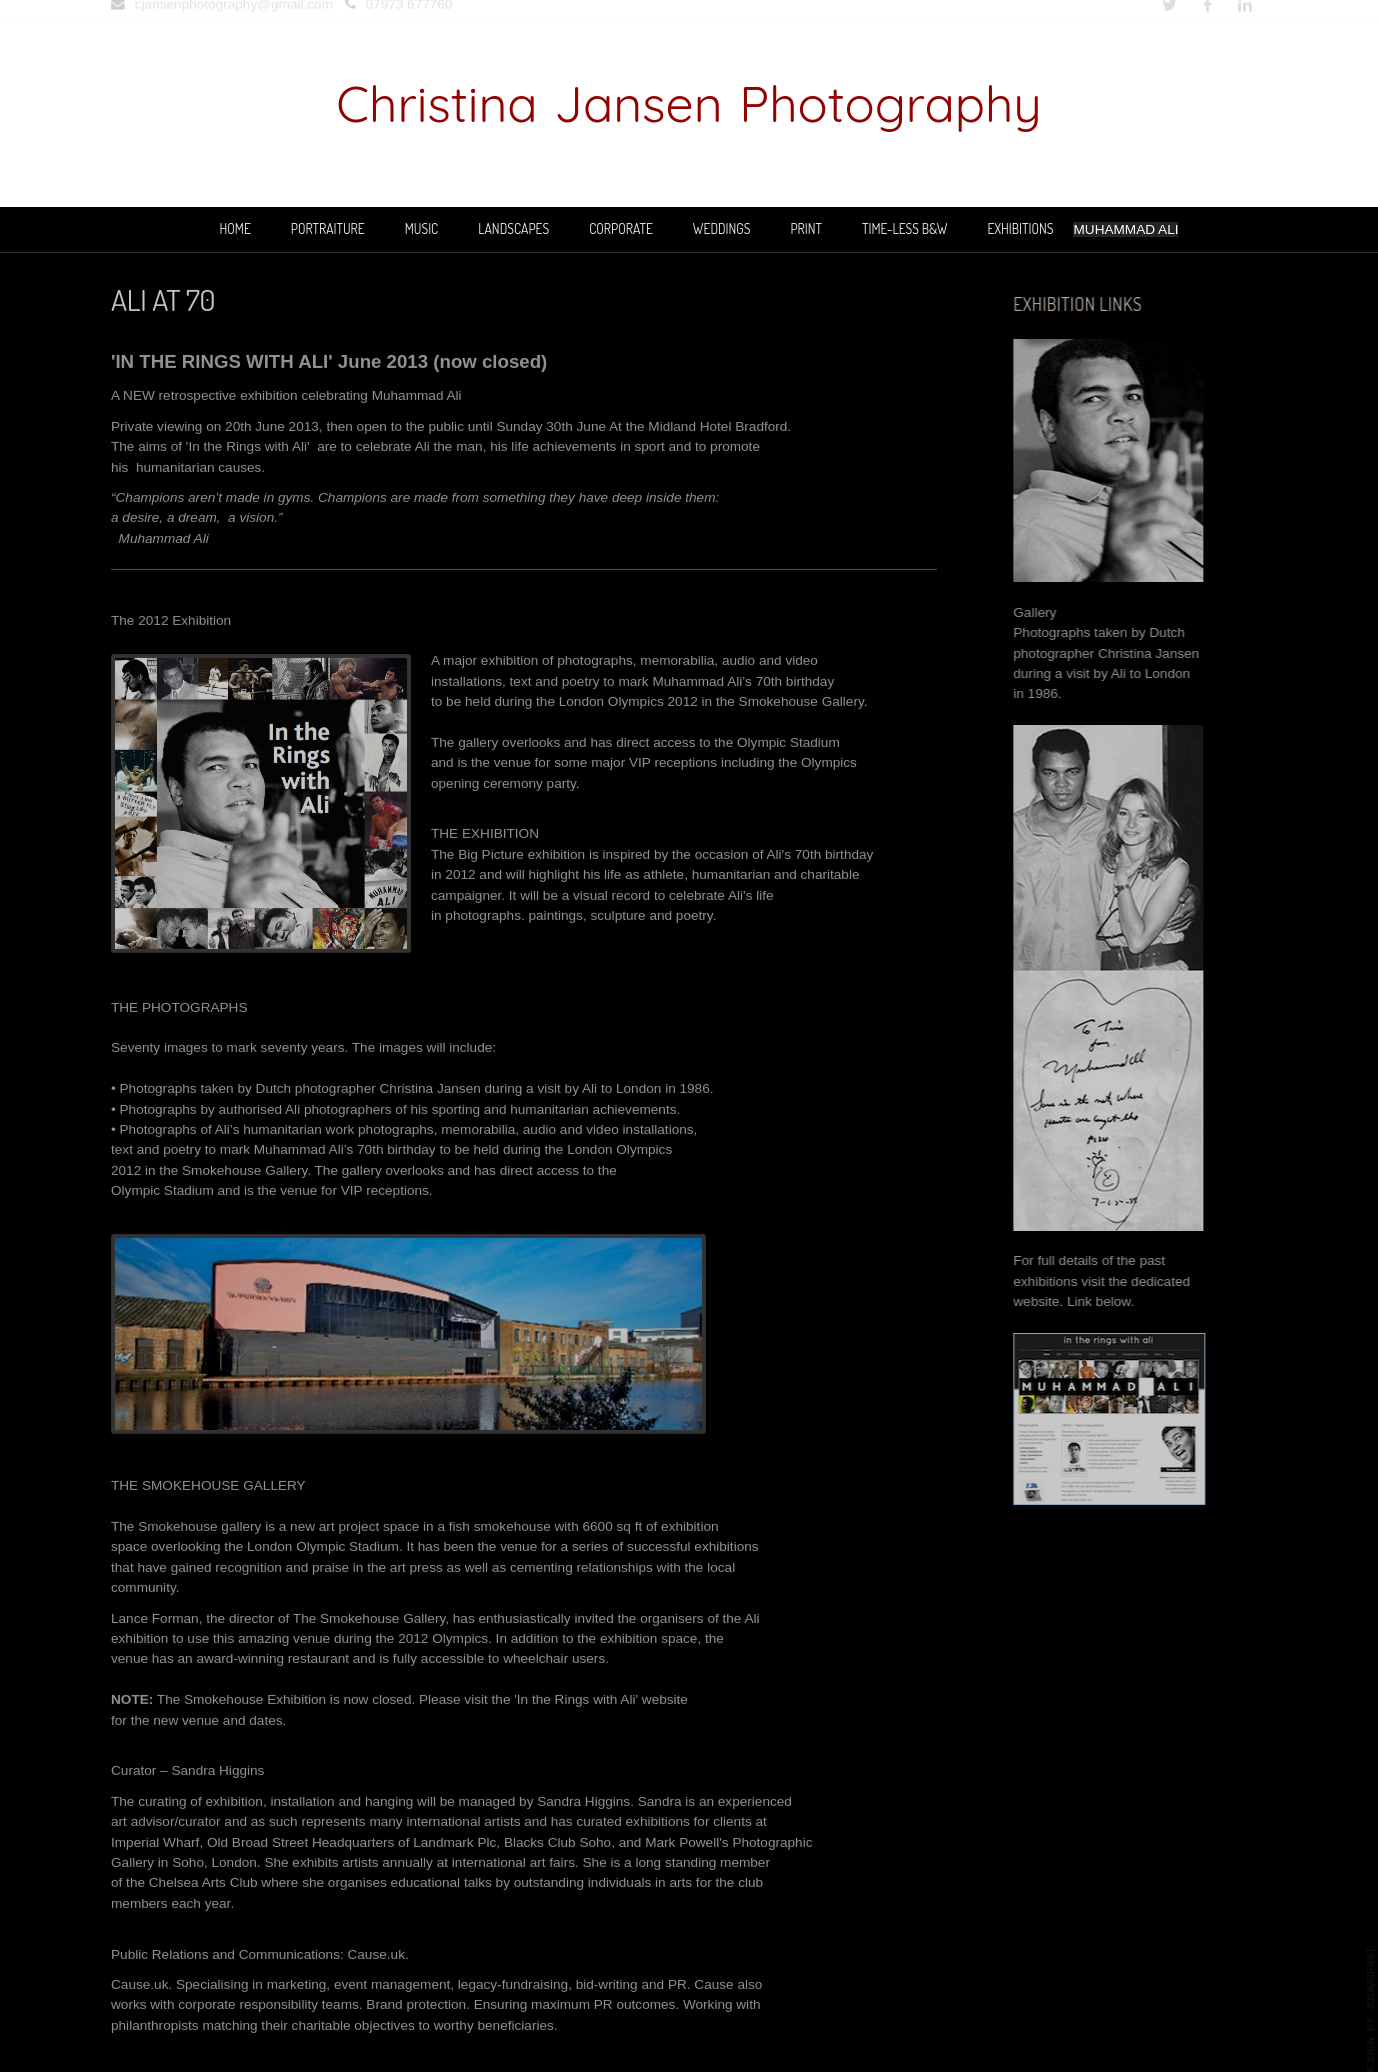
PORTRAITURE (328, 228)
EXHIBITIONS (1021, 228)
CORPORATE (621, 228)
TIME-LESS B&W (904, 228)
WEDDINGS (722, 228)
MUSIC (422, 228)
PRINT (806, 228)
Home (235, 228)
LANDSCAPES (513, 228)
